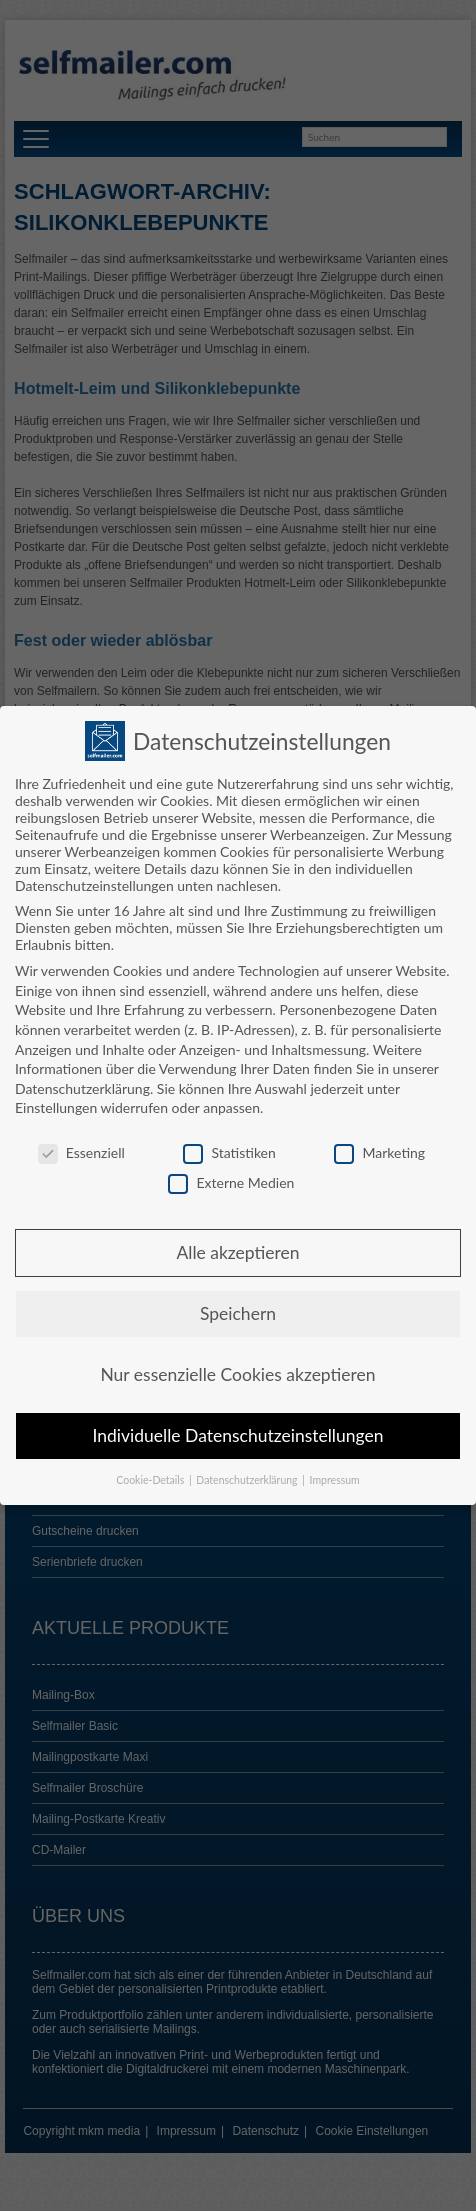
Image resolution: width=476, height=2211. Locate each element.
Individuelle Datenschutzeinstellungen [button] (238, 1427)
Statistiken (229, 1144)
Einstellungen (56, 1099)
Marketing (379, 1144)
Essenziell (81, 1144)
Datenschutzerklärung (82, 1080)
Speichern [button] (238, 1305)
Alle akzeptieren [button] (237, 1244)
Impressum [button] (335, 1472)
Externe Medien (231, 1173)
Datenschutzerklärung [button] (248, 1472)
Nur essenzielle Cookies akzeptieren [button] (237, 1366)
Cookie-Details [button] (151, 1472)
